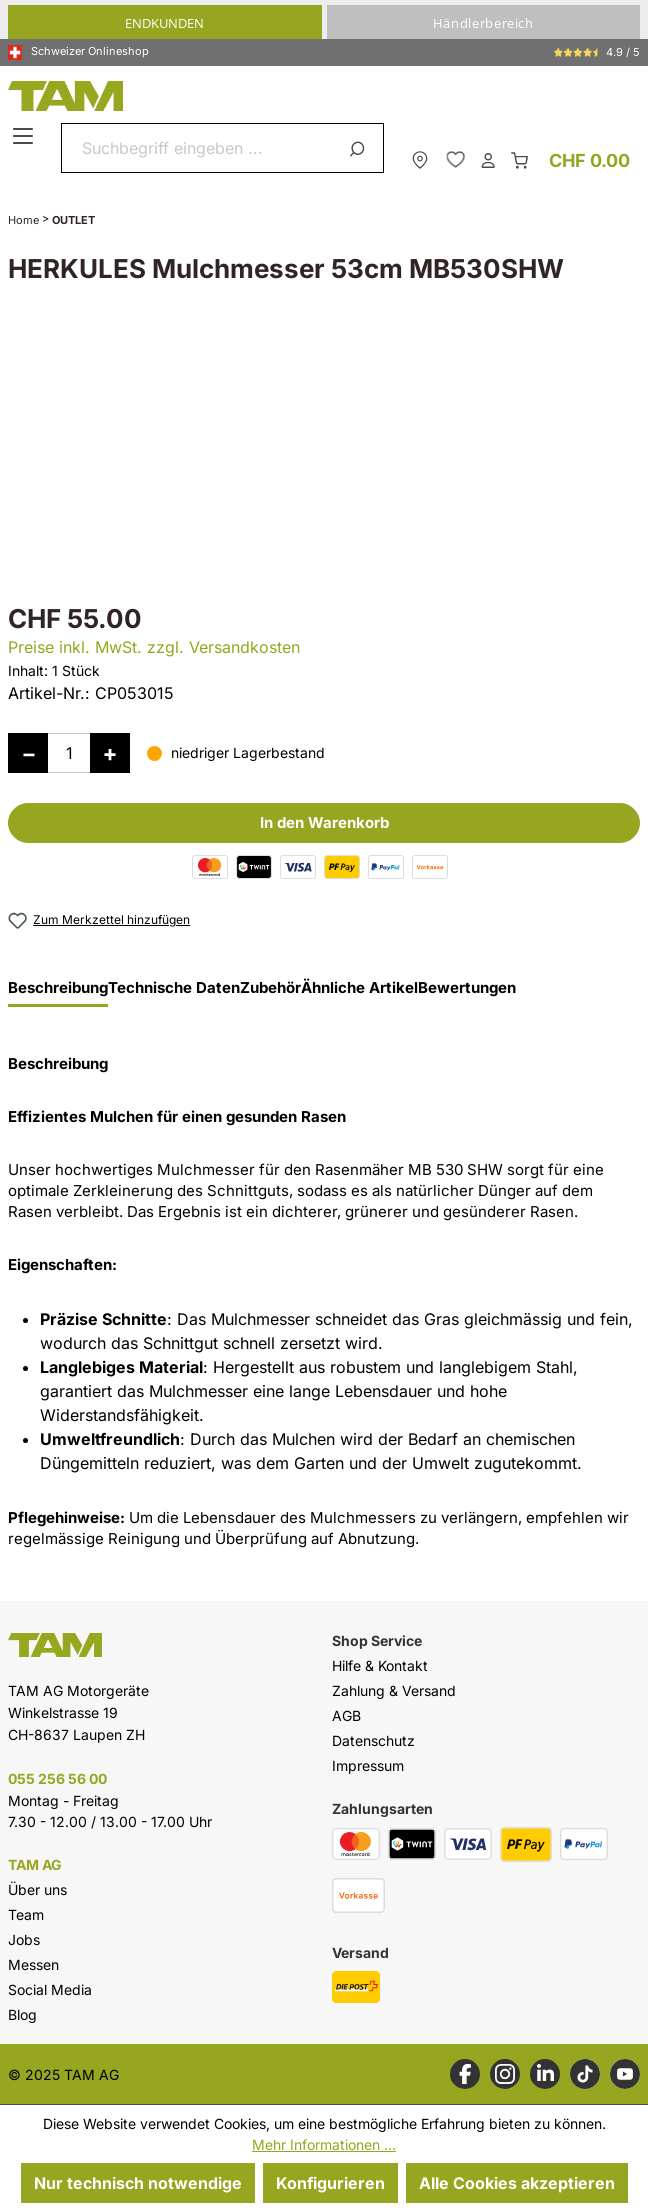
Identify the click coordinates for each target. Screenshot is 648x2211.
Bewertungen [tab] (467, 988)
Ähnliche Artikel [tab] (359, 988)
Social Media (50, 1989)
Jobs (24, 1939)
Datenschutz (373, 1740)
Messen (33, 1964)
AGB (346, 1715)
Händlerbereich (483, 23)
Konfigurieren (330, 2183)
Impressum (368, 1765)
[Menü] (25, 137)
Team (26, 1914)
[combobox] (199, 148)
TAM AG (35, 1865)
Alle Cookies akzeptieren (517, 2183)
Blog (22, 2014)
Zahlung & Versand (394, 1690)
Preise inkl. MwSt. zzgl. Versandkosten (154, 647)
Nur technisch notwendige (138, 2183)
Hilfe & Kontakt (380, 1665)
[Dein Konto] (488, 159)
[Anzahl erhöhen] (110, 753)
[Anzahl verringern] (28, 753)
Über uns (37, 1889)
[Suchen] (360, 148)
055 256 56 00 (57, 1778)
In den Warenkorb (324, 822)
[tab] (58, 993)
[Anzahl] (69, 753)
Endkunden (164, 23)
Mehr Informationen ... (324, 2144)
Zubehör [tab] (270, 988)
